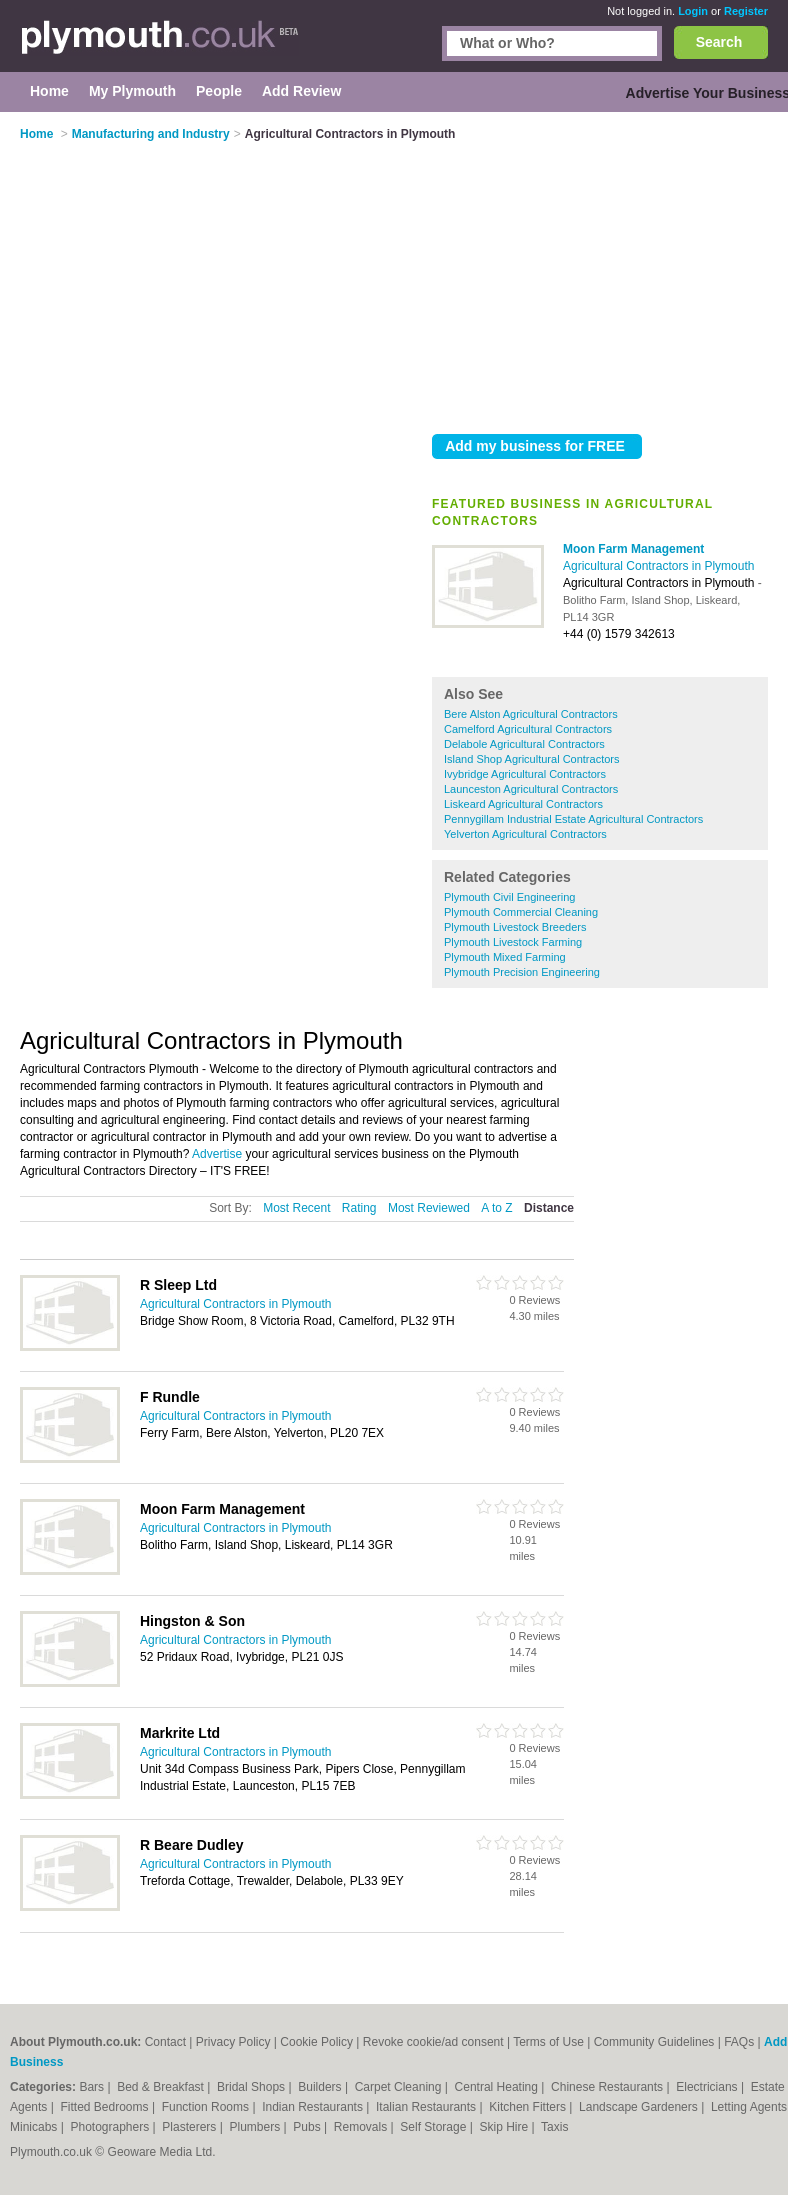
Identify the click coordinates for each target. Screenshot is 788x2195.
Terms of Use (548, 2042)
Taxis (554, 2127)
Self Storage (434, 2127)
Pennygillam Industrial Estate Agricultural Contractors (573, 819)
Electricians (708, 2087)
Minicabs (35, 2127)
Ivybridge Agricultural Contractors (525, 774)
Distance (549, 1208)
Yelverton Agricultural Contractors (525, 834)
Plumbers (257, 2127)
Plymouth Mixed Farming (505, 957)
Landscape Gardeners (640, 2107)
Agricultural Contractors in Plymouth (658, 566)
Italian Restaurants (427, 2107)
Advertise (217, 1154)
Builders (321, 2087)
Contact (165, 2042)
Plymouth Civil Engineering (509, 897)
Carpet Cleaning (400, 2087)
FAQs (739, 2042)
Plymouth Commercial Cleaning (521, 912)
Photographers (111, 2127)
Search (719, 42)
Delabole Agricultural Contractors (524, 744)
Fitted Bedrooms (106, 2107)
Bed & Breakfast (162, 2087)
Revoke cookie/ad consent (433, 2042)
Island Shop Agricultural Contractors (531, 759)
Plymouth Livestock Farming (513, 942)
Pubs (308, 2127)
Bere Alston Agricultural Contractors (531, 714)
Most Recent (296, 1208)
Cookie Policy (316, 2042)
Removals (362, 2127)
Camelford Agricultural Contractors (528, 729)
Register (746, 11)
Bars (93, 2087)
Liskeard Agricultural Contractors (523, 804)
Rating (359, 1208)
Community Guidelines (654, 2042)
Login (693, 11)
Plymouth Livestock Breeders (515, 927)
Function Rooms (207, 2107)
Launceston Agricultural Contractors (531, 789)
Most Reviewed (429, 1208)
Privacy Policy (233, 2042)
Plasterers (190, 2127)
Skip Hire (505, 2127)
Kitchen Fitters (529, 2107)
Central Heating (498, 2087)
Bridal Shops (252, 2087)
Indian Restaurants (314, 2107)
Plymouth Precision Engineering (522, 972)
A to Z (496, 1208)
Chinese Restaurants (608, 2087)
